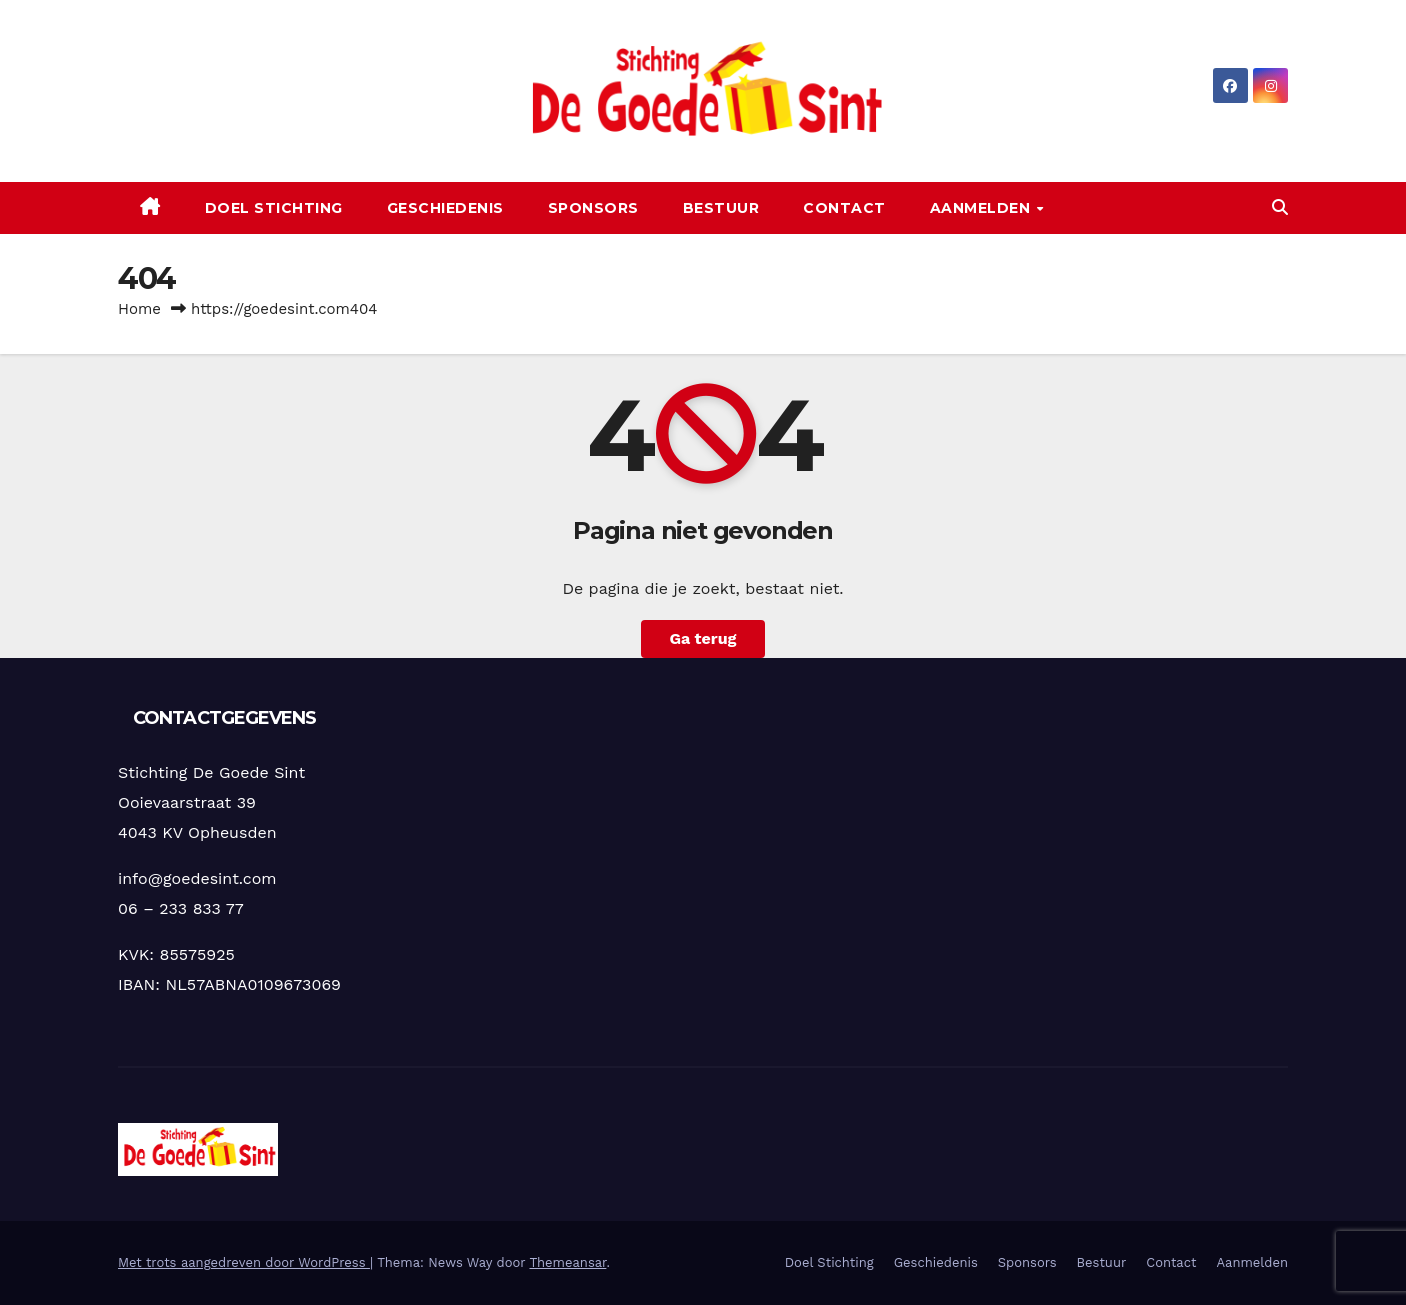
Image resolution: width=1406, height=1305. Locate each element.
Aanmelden (982, 208)
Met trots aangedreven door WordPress (244, 1262)
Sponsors (593, 208)
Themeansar (567, 1262)
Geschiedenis (445, 208)
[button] (1280, 207)
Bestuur (721, 208)
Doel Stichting (274, 208)
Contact (844, 208)
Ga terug (702, 638)
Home (139, 309)
